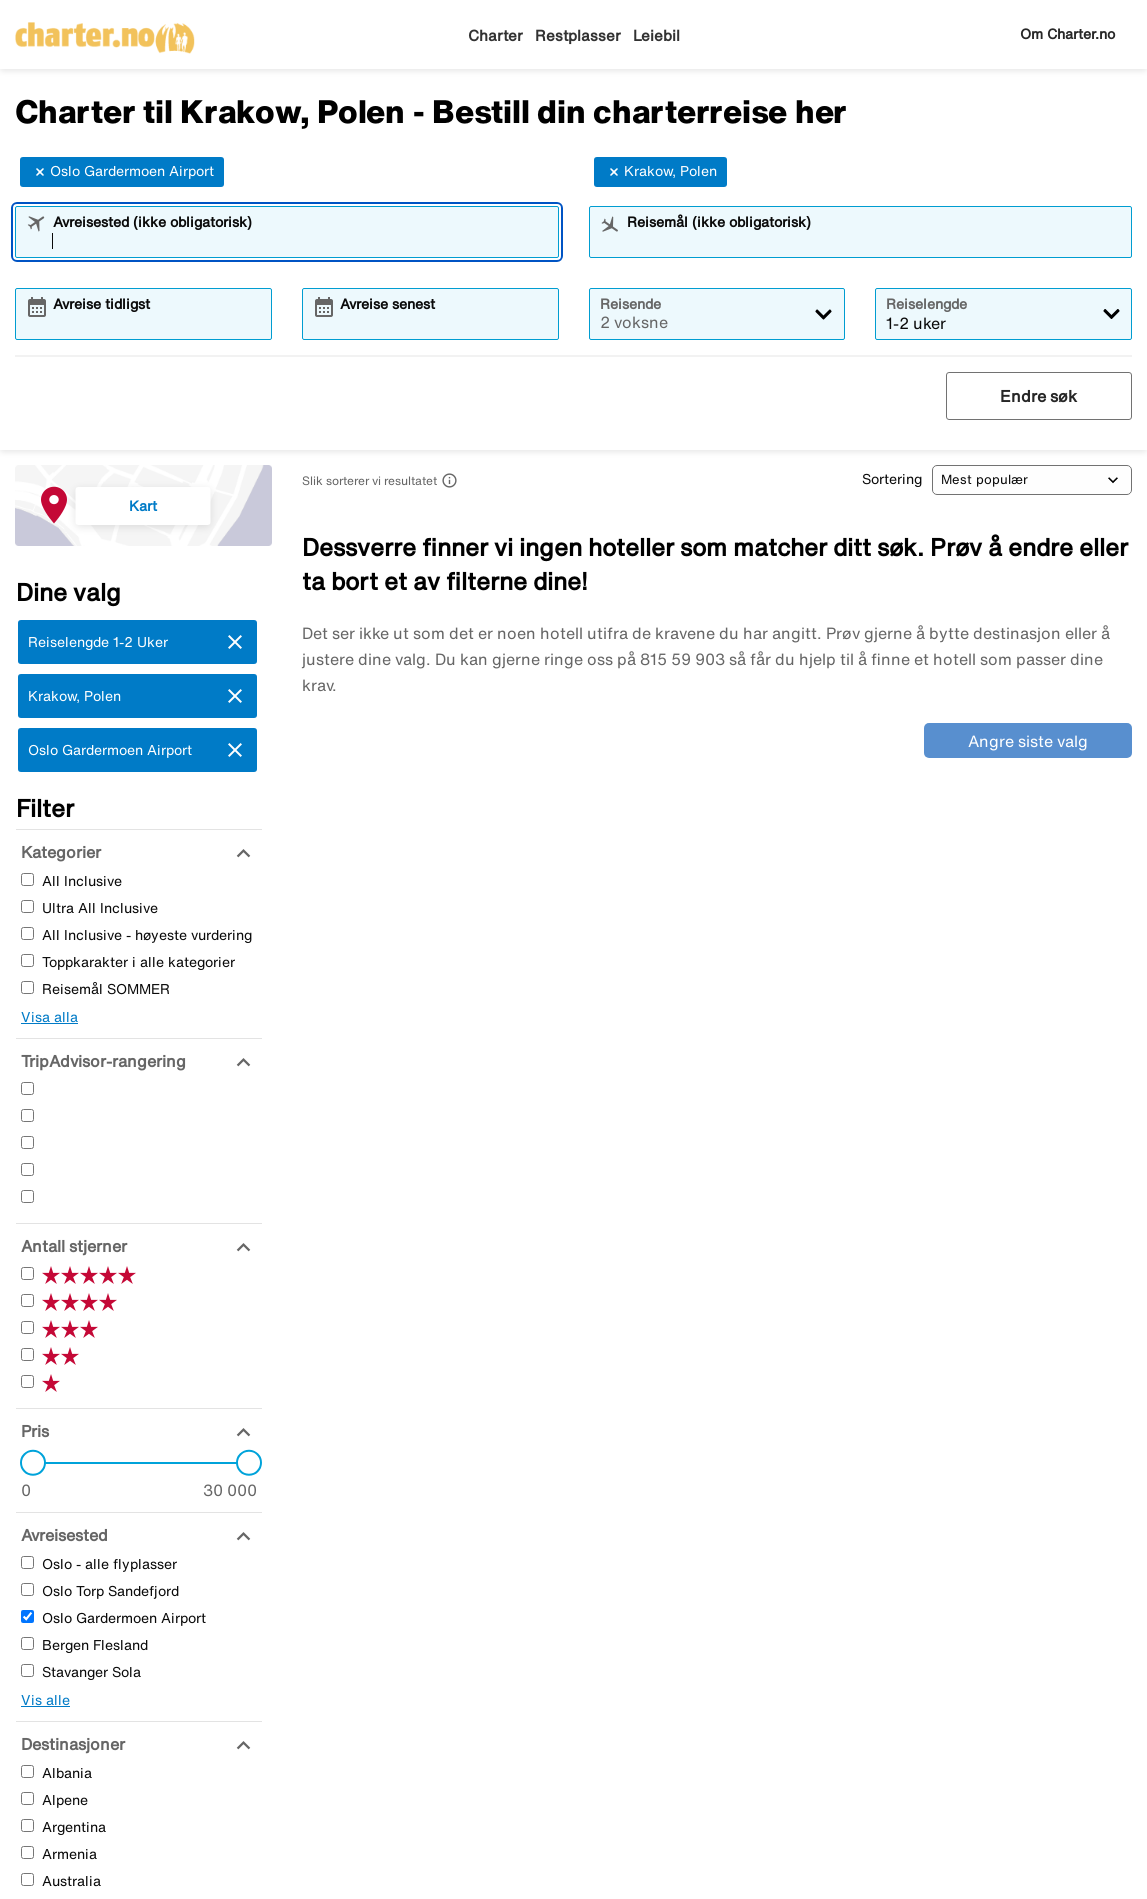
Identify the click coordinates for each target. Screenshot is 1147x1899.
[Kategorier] (58, 852)
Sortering (892, 479)
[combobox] (300, 241)
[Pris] (32, 1431)
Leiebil (656, 35)
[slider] (27, 1463)
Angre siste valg (1028, 741)
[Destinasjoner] (70, 1744)
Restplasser (578, 35)
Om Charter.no (1067, 34)
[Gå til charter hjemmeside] (105, 31)
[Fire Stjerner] (27, 1115)
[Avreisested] (62, 1535)
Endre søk (1038, 396)
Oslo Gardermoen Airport (122, 172)
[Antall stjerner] (71, 1246)
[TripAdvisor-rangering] (101, 1061)
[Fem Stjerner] (27, 1088)
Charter (495, 35)
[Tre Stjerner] (27, 1142)
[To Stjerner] (27, 1169)
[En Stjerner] (27, 1196)
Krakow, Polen (660, 172)
